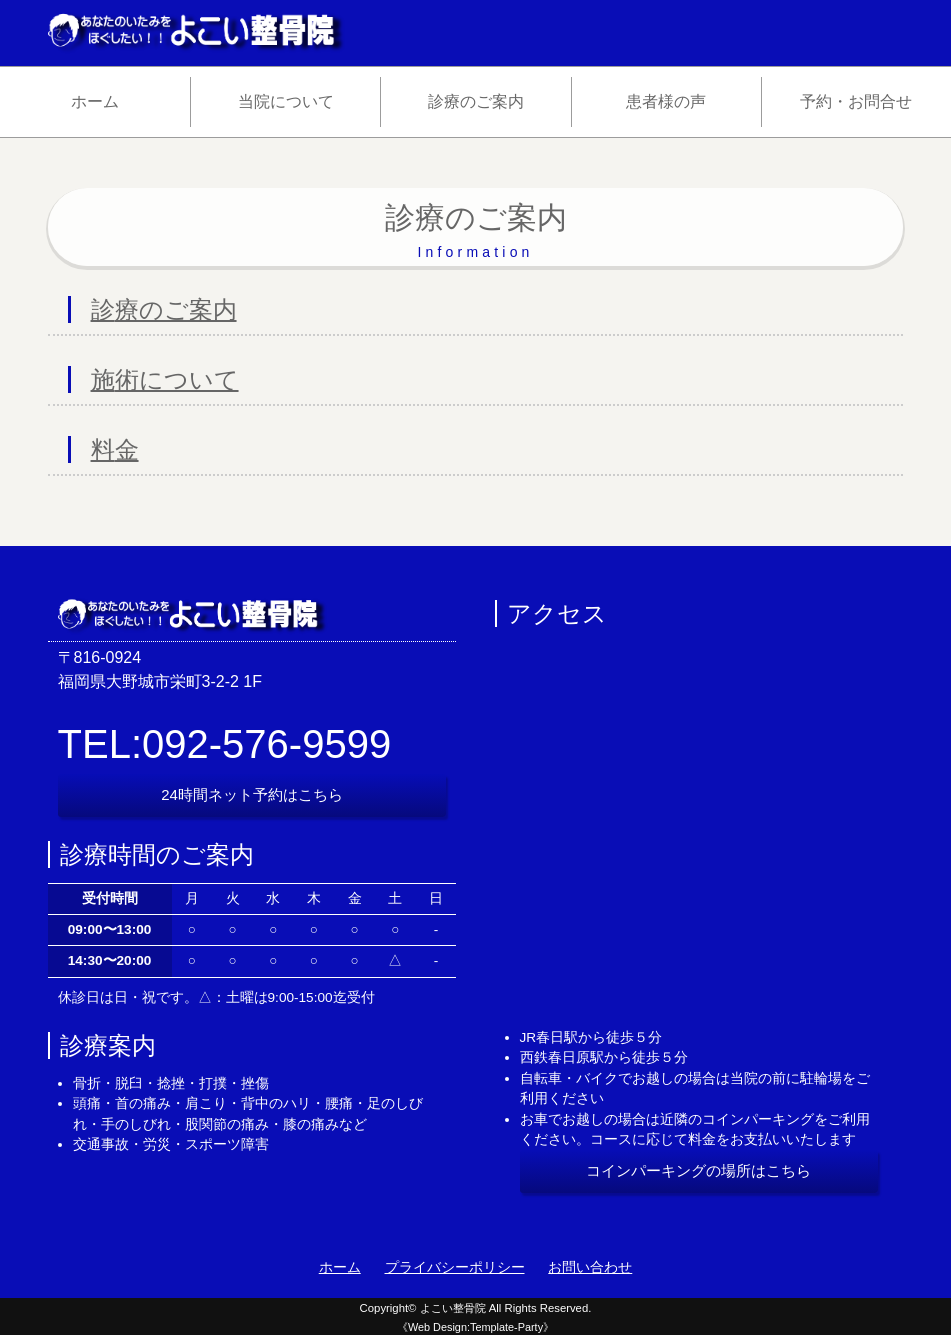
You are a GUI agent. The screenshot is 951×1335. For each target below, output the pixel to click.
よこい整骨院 (453, 1308)
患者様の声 (666, 101)
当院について (286, 101)
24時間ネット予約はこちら (252, 794)
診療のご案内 (476, 101)
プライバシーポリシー (455, 1267)
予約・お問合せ (856, 101)
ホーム (95, 101)
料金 (115, 449)
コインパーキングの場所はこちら (698, 1170)
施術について (165, 379)
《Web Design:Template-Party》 (475, 1327)
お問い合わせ (590, 1267)
